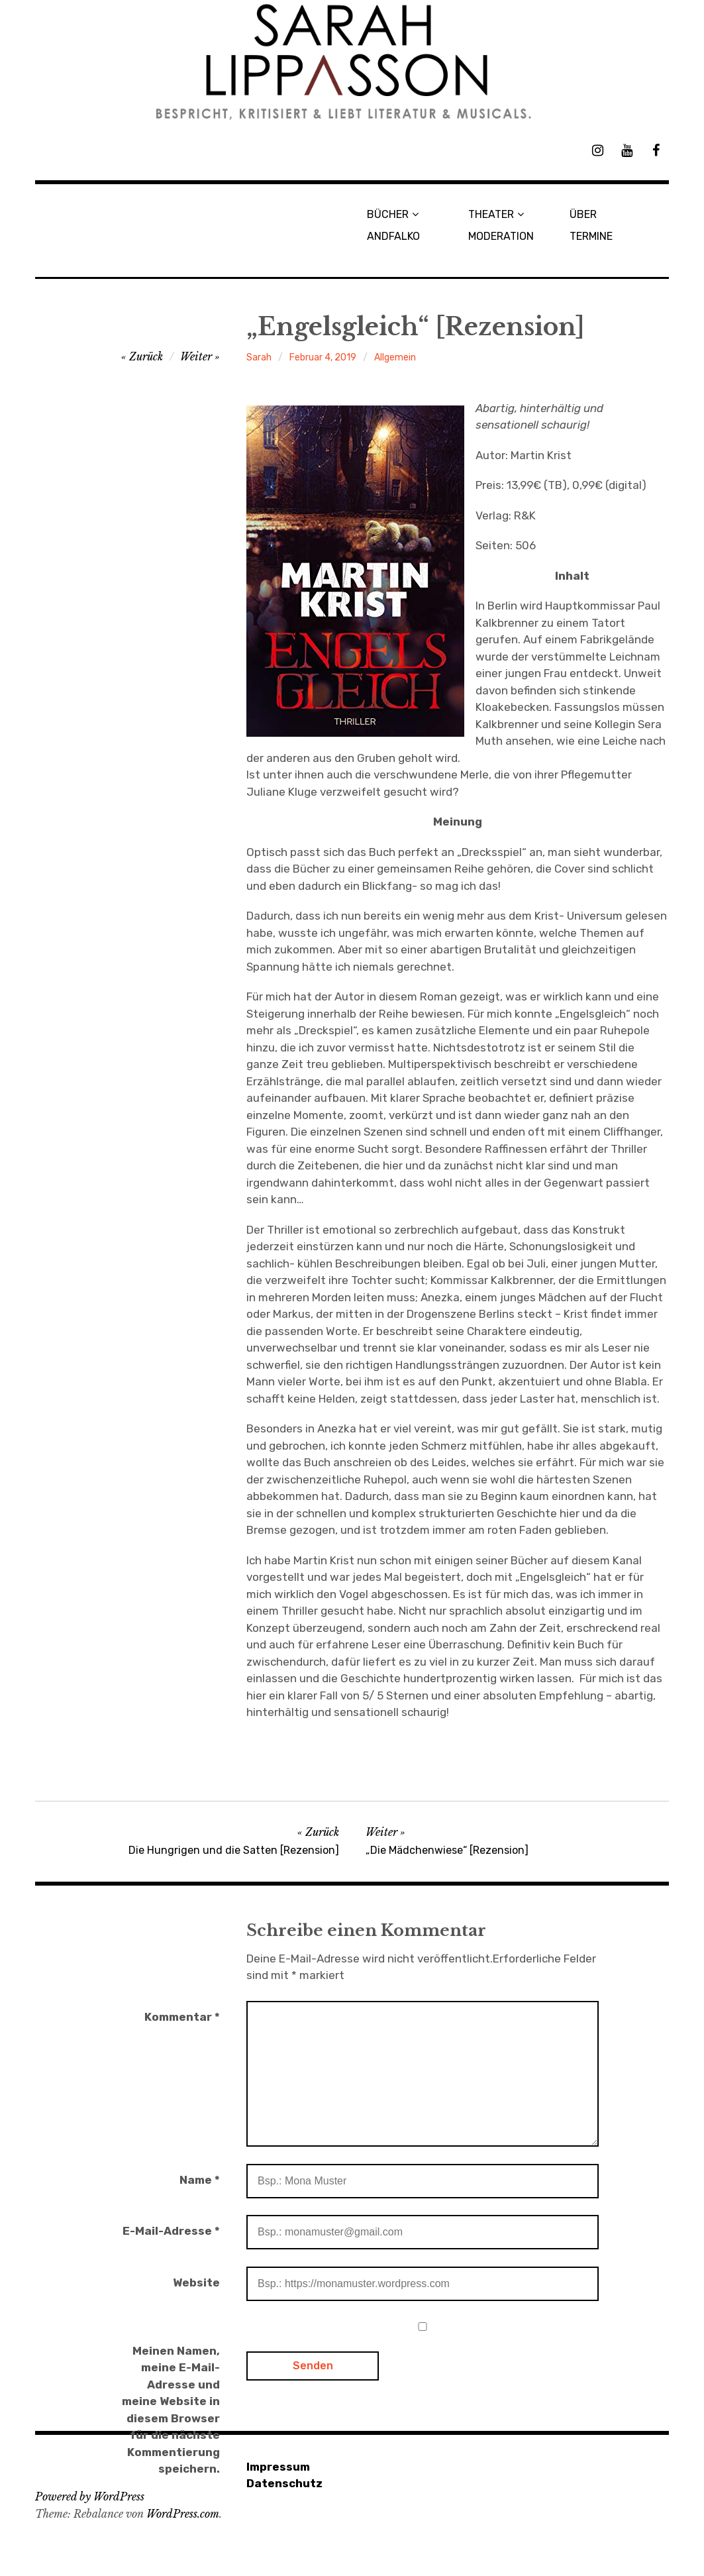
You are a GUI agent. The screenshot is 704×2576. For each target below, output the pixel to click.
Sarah (259, 357)
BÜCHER (388, 214)
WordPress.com (182, 2513)
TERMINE (591, 236)
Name (199, 2179)
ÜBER (583, 214)
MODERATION (501, 236)
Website (196, 2282)
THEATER (491, 214)
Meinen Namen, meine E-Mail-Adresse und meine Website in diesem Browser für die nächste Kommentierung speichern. (171, 2410)
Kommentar (182, 2016)
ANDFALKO (393, 236)
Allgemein (395, 357)
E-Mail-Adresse (171, 2230)
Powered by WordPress (89, 2496)
